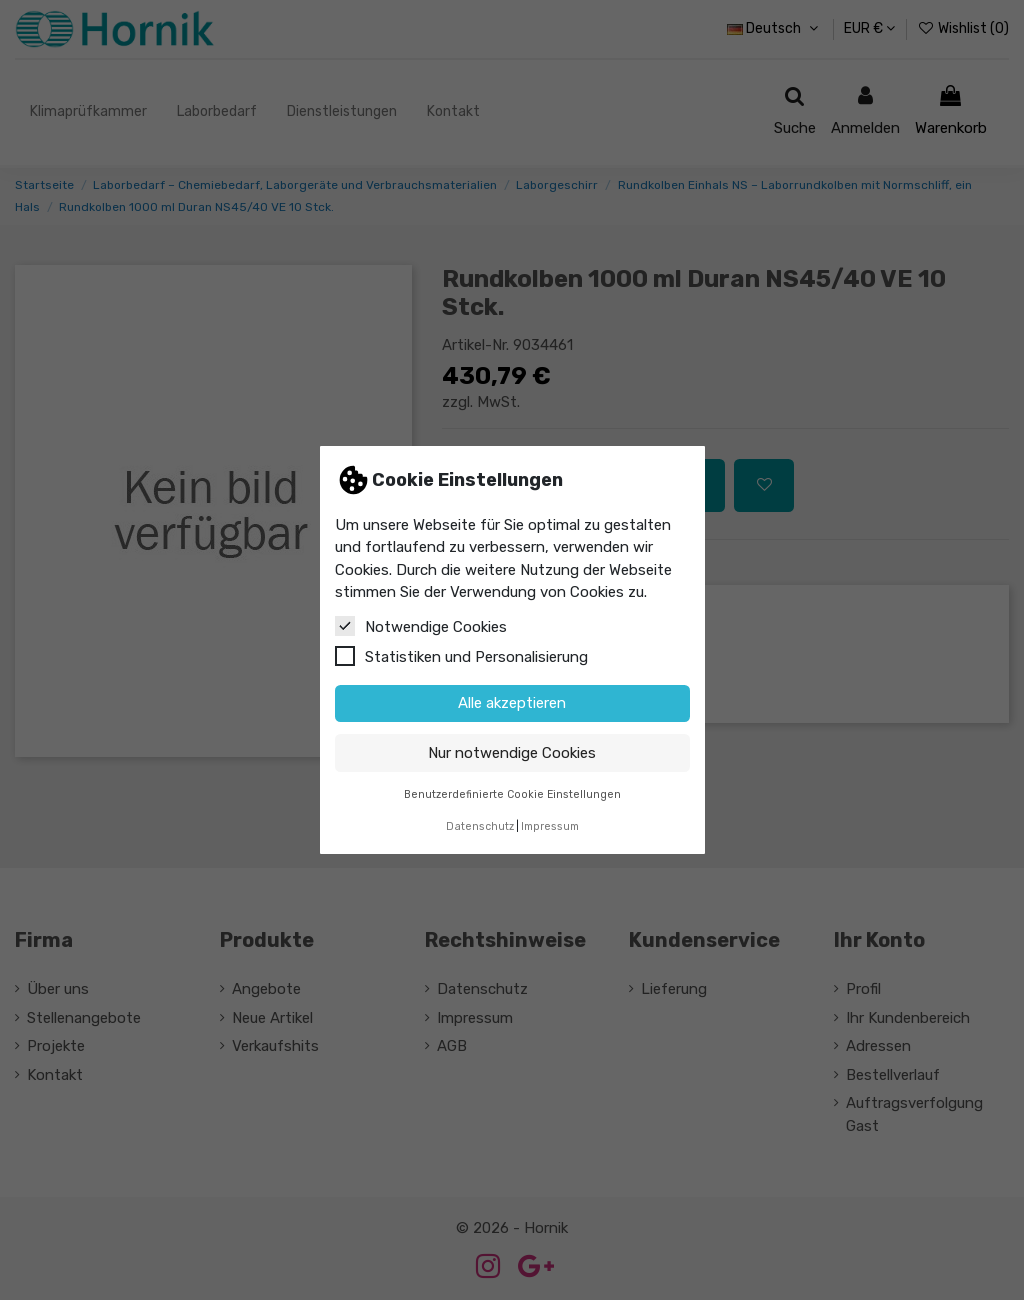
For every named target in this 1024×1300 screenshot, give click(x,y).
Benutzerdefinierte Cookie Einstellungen (512, 794)
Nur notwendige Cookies (512, 753)
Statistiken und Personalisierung (461, 656)
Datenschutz (480, 826)
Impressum (550, 826)
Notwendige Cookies (421, 626)
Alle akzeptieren (512, 703)
